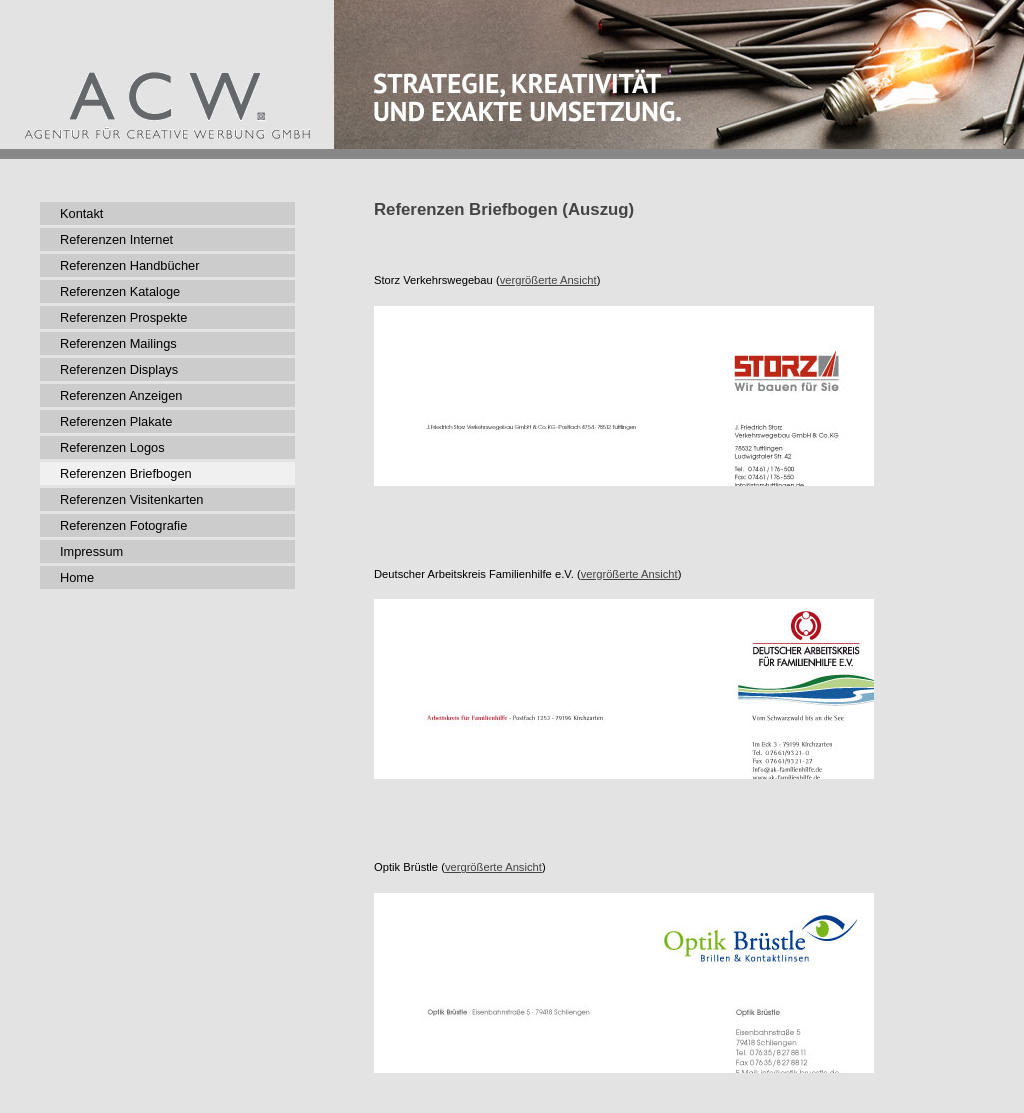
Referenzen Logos (112, 447)
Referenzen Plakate (116, 421)
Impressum (91, 551)
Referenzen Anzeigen (121, 395)
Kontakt (81, 213)
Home (77, 577)
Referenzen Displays (119, 369)
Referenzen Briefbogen (126, 473)
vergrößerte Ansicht (548, 280)
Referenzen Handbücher (129, 265)
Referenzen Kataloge (120, 291)
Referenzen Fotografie (123, 525)
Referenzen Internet (116, 239)
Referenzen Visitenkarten (131, 499)
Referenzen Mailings (118, 343)
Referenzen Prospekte (123, 317)
